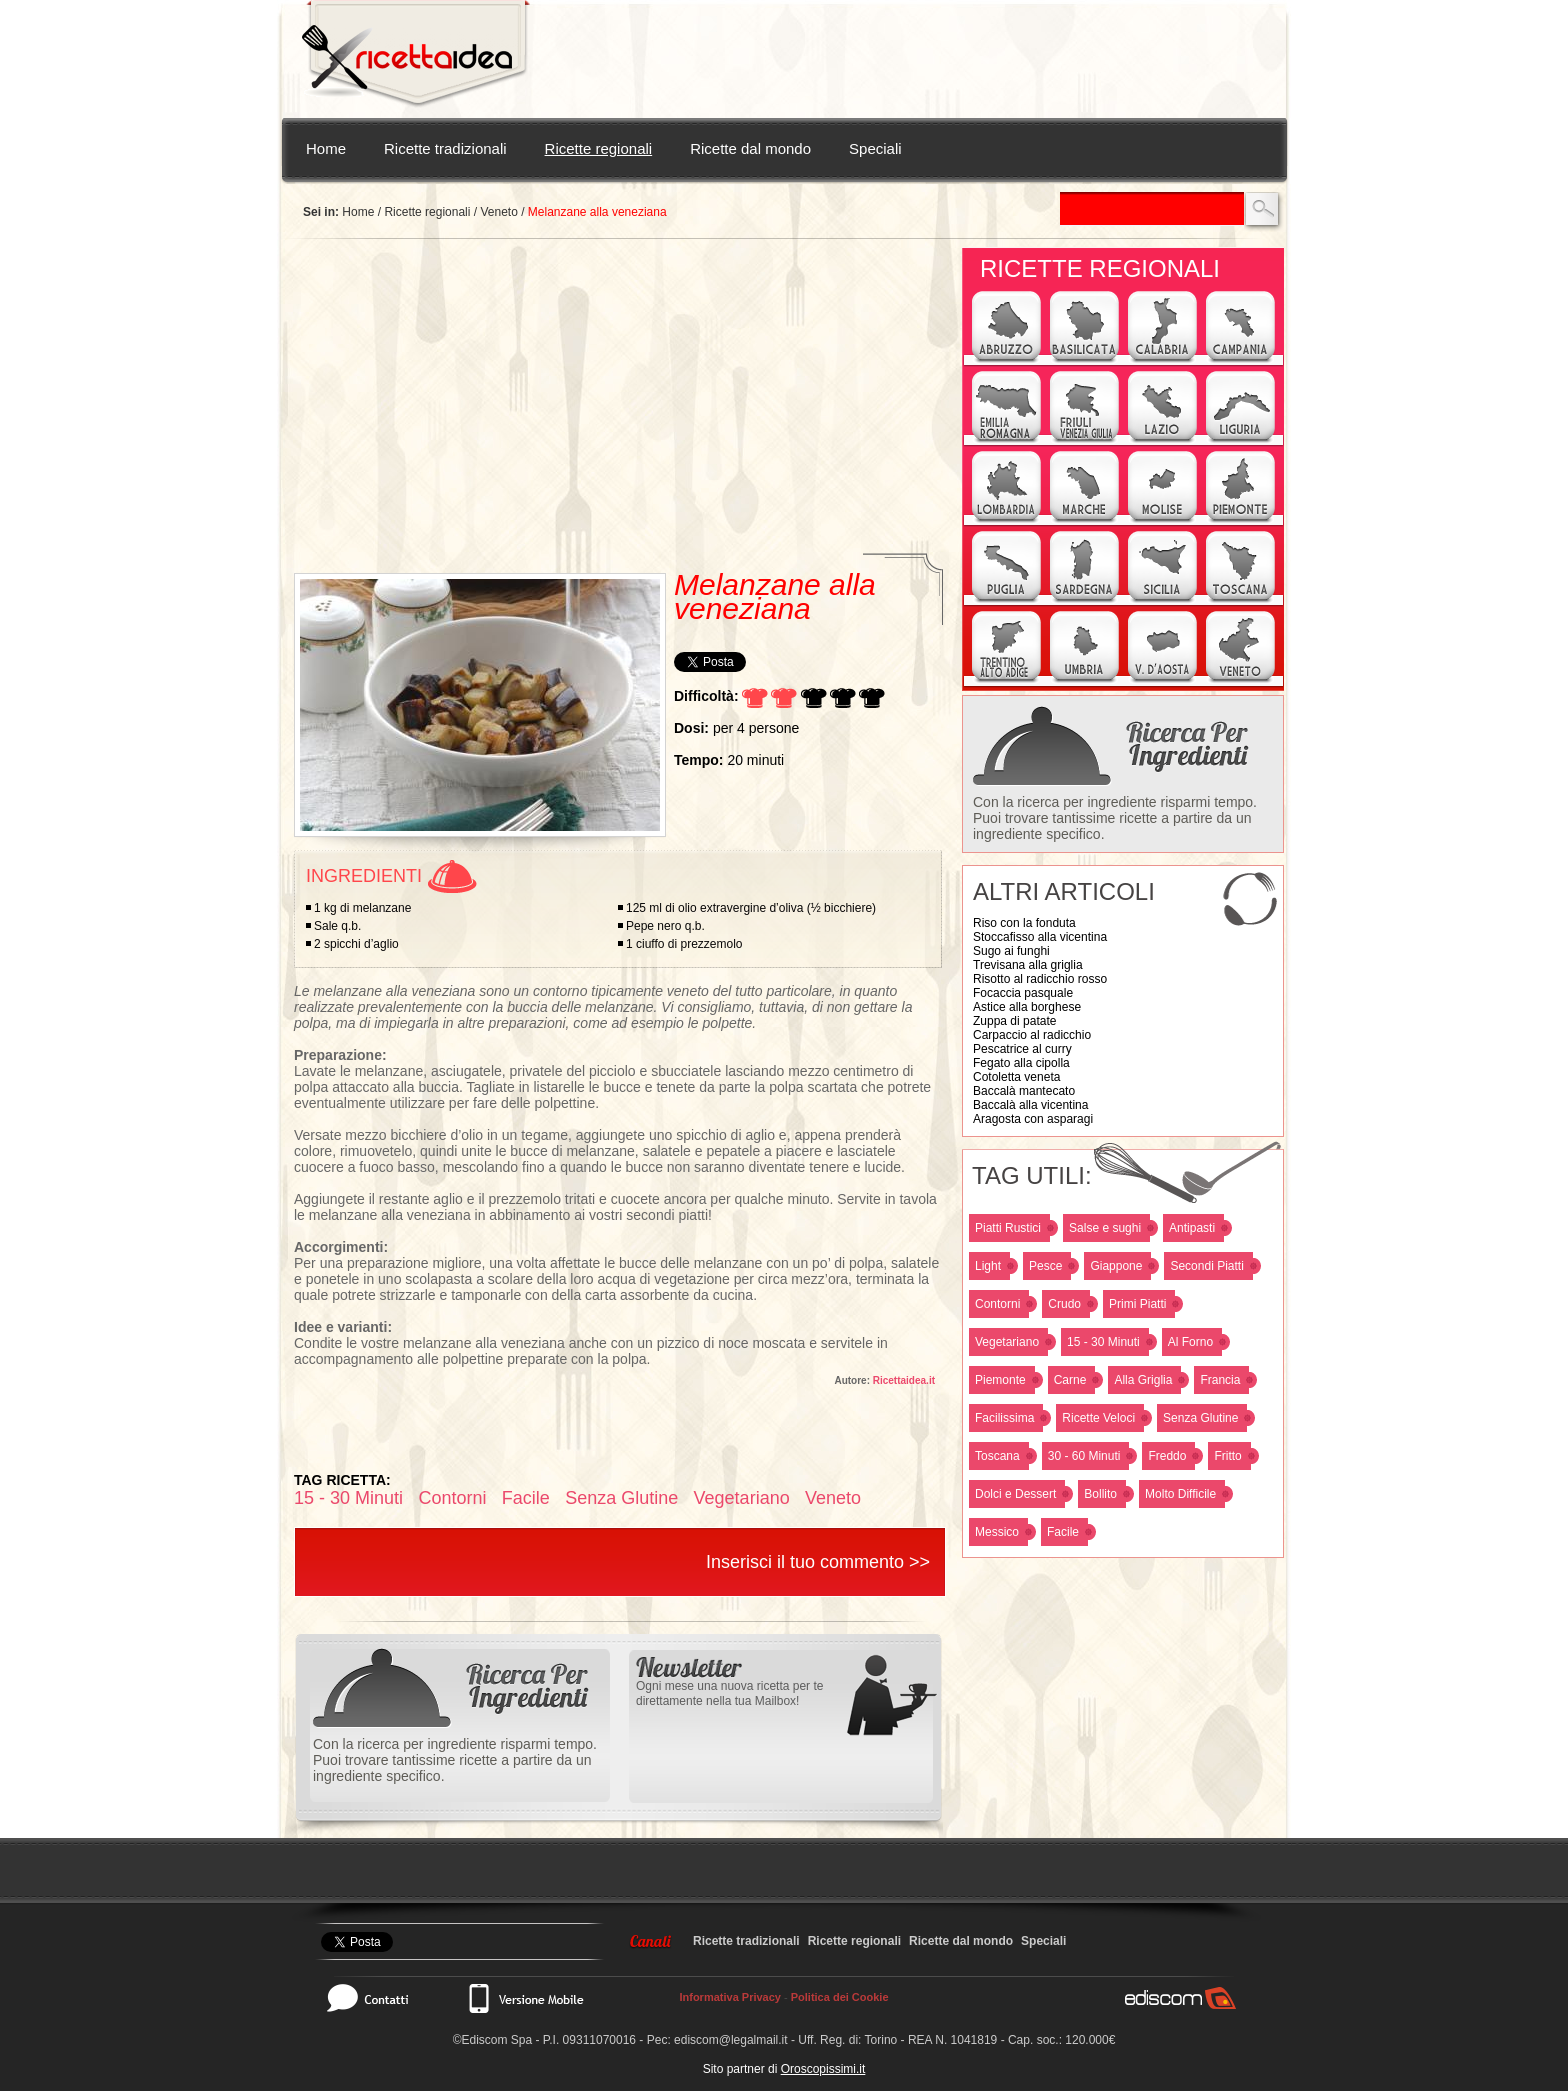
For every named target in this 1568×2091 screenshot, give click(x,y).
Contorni (997, 1304)
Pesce (1045, 1266)
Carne (1070, 1380)
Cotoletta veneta (1016, 1077)
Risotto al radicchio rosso (1040, 979)
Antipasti (1192, 1228)
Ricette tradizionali (445, 148)
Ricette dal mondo (750, 148)
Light (988, 1266)
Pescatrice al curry (1022, 1049)
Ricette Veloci (1098, 1418)
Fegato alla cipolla (1021, 1063)
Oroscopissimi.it (823, 2069)
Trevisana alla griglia (1028, 965)
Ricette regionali (599, 148)
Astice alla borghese (1027, 1007)
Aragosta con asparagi (1033, 1119)
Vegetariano (1007, 1342)
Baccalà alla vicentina (1030, 1105)
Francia (1220, 1380)
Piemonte (1000, 1380)
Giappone (1116, 1266)
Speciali (875, 148)
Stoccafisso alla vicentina (1040, 937)
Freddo (1167, 1456)
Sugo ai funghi (1011, 951)
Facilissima (1004, 1418)
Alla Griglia (1143, 1380)
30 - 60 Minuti (1084, 1456)
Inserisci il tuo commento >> (818, 1562)
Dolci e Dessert (1015, 1494)
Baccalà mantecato (1024, 1091)
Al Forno (1190, 1342)
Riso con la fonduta (1024, 923)
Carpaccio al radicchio (1032, 1035)
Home (326, 148)
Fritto (1227, 1456)
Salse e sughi (1105, 1228)
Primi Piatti (1137, 1304)
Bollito (1100, 1494)
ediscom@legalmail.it (731, 2040)
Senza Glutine (1200, 1418)
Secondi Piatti (1206, 1266)
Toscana (997, 1456)
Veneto (498, 212)
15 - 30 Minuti (1103, 1342)
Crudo (1064, 1304)
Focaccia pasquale (1023, 993)
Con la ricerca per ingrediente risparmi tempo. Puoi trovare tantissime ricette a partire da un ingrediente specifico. (1115, 818)
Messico (997, 1532)
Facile (1063, 1532)
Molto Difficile (1180, 1494)
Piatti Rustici (1008, 1228)
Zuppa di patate (1014, 1021)
